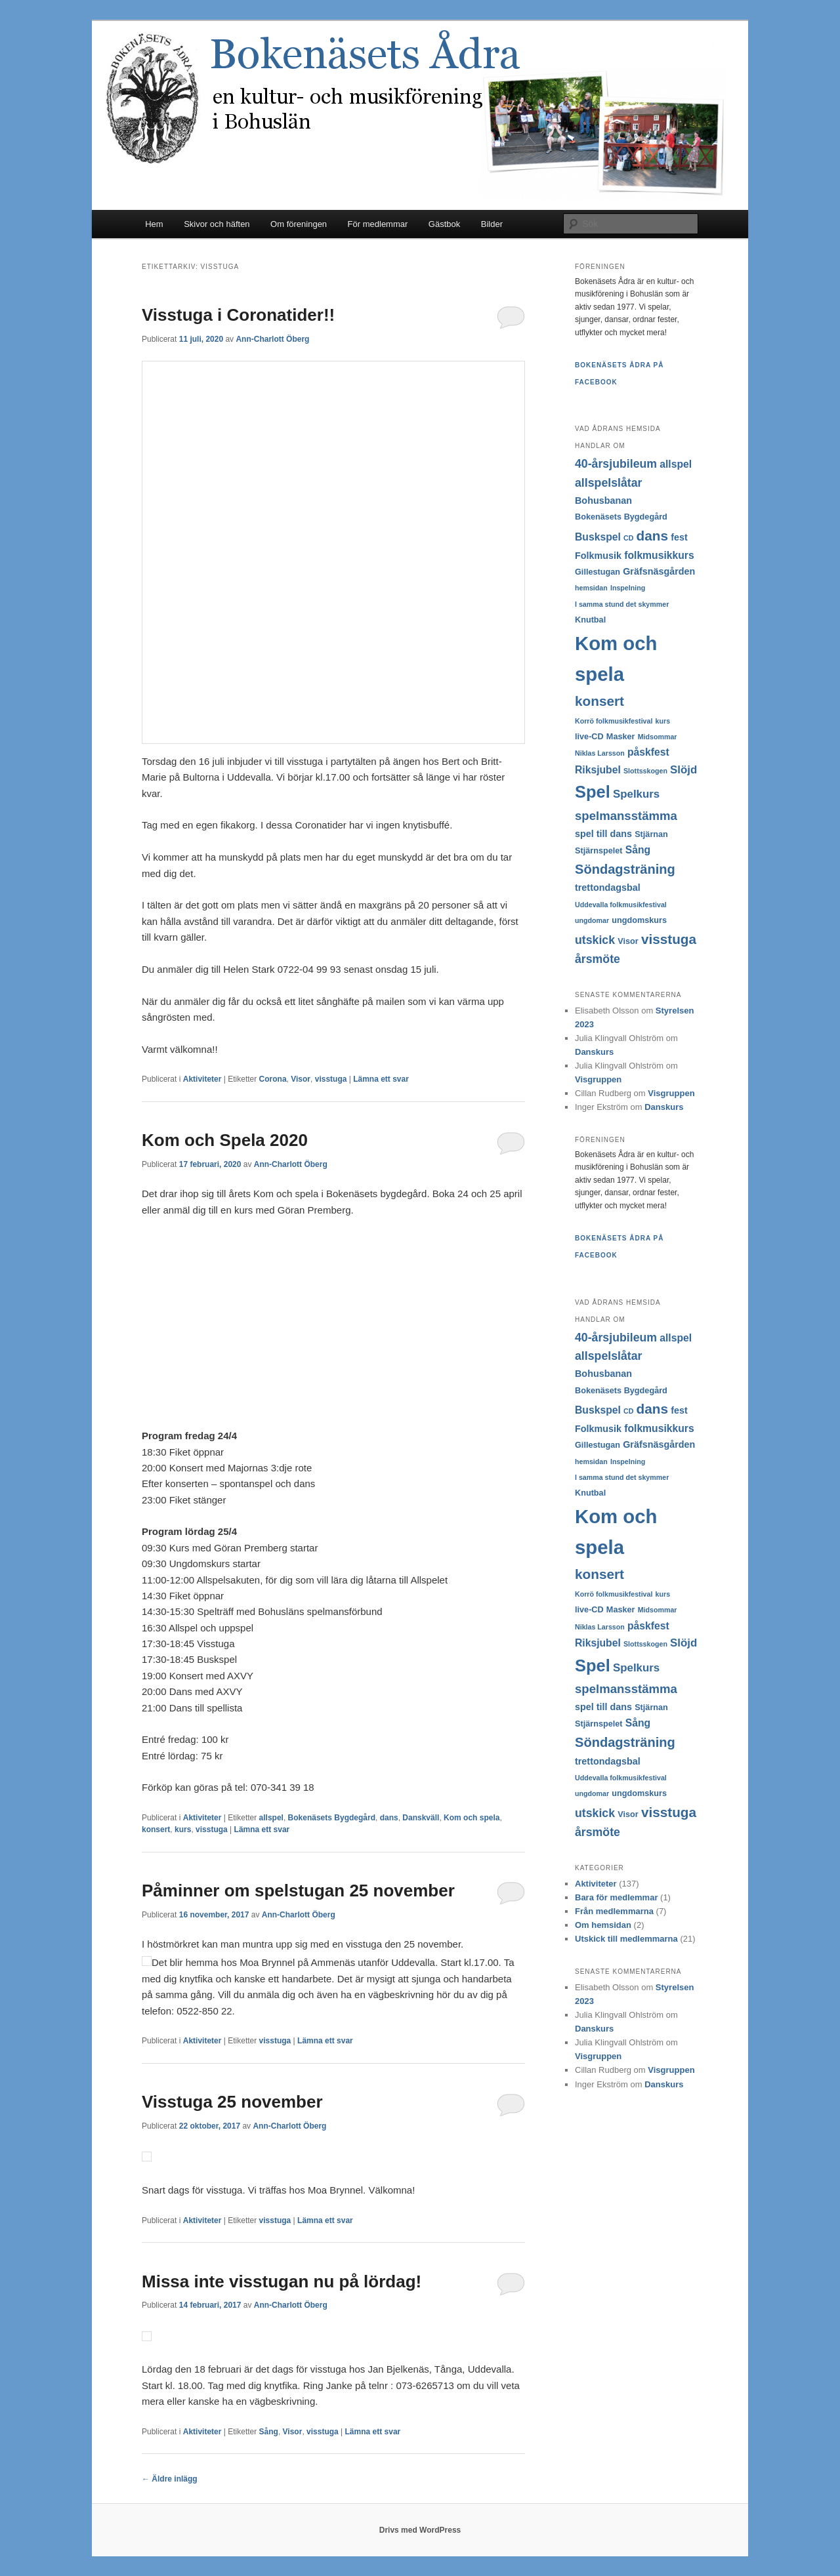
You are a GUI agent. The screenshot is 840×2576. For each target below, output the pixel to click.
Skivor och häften (216, 224)
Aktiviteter (202, 1079)
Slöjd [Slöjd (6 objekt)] (683, 770)
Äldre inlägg (170, 2479)
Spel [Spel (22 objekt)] (592, 792)
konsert (156, 1829)
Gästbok (444, 224)
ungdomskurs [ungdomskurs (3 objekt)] (639, 920)
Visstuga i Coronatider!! (238, 315)
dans (389, 1817)
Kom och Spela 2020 (225, 1140)
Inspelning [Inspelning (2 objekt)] (627, 588)
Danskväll (420, 1817)
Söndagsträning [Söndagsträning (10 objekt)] (625, 869)
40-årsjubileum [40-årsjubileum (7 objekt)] (616, 463)
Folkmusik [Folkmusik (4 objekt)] (598, 555)
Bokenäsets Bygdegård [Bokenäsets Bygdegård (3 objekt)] (621, 516)
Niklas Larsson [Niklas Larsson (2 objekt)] (600, 753)
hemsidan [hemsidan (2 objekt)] (591, 588)
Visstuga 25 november (232, 2102)
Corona (273, 1079)
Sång (268, 2431)
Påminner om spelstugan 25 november (298, 1890)
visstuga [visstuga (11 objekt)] (668, 939)
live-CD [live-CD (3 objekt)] (589, 736)
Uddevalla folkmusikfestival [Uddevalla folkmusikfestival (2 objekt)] (621, 905)
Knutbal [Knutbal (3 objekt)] (590, 619)
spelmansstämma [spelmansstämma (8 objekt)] (626, 816)
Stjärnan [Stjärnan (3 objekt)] (651, 834)
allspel (271, 1817)
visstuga (331, 1079)
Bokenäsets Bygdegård (331, 1817)
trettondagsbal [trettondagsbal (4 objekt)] (607, 887)
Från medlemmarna (614, 1911)
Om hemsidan (603, 1925)
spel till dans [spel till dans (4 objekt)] (603, 833)
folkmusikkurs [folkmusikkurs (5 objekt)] (659, 555)
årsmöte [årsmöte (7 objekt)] (597, 959)
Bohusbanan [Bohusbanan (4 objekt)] (603, 500)
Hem (154, 224)
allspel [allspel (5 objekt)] (676, 464)
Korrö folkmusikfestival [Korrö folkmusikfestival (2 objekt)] (613, 721)
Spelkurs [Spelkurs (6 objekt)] (636, 794)
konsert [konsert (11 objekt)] (599, 700)
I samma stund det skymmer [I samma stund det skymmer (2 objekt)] (622, 604)
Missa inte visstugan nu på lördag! (281, 2281)
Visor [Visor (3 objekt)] (628, 941)
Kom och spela (471, 1817)
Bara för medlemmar (616, 1897)
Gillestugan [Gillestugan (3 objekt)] (597, 572)
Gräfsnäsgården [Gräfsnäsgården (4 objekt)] (659, 571)
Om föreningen (298, 224)
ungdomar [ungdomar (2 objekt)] (592, 920)
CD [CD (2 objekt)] (628, 538)
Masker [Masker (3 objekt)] (620, 736)
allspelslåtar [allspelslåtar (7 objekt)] (608, 482)
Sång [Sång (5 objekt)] (637, 849)
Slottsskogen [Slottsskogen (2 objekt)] (645, 771)
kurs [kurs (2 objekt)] (663, 721)
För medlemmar (378, 224)
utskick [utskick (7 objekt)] (595, 940)
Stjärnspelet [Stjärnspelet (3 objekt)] (599, 850)
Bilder (492, 224)
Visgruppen (598, 1079)
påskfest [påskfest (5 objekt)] (648, 752)
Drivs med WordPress (420, 2530)
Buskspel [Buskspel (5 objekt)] (598, 536)
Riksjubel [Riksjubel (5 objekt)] (598, 769)
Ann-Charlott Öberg (272, 339)
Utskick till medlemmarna (626, 1939)
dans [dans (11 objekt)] (652, 535)
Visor (300, 1079)
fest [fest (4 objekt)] (679, 537)
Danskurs (594, 1052)
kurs (183, 1829)
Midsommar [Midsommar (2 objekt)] (657, 737)
